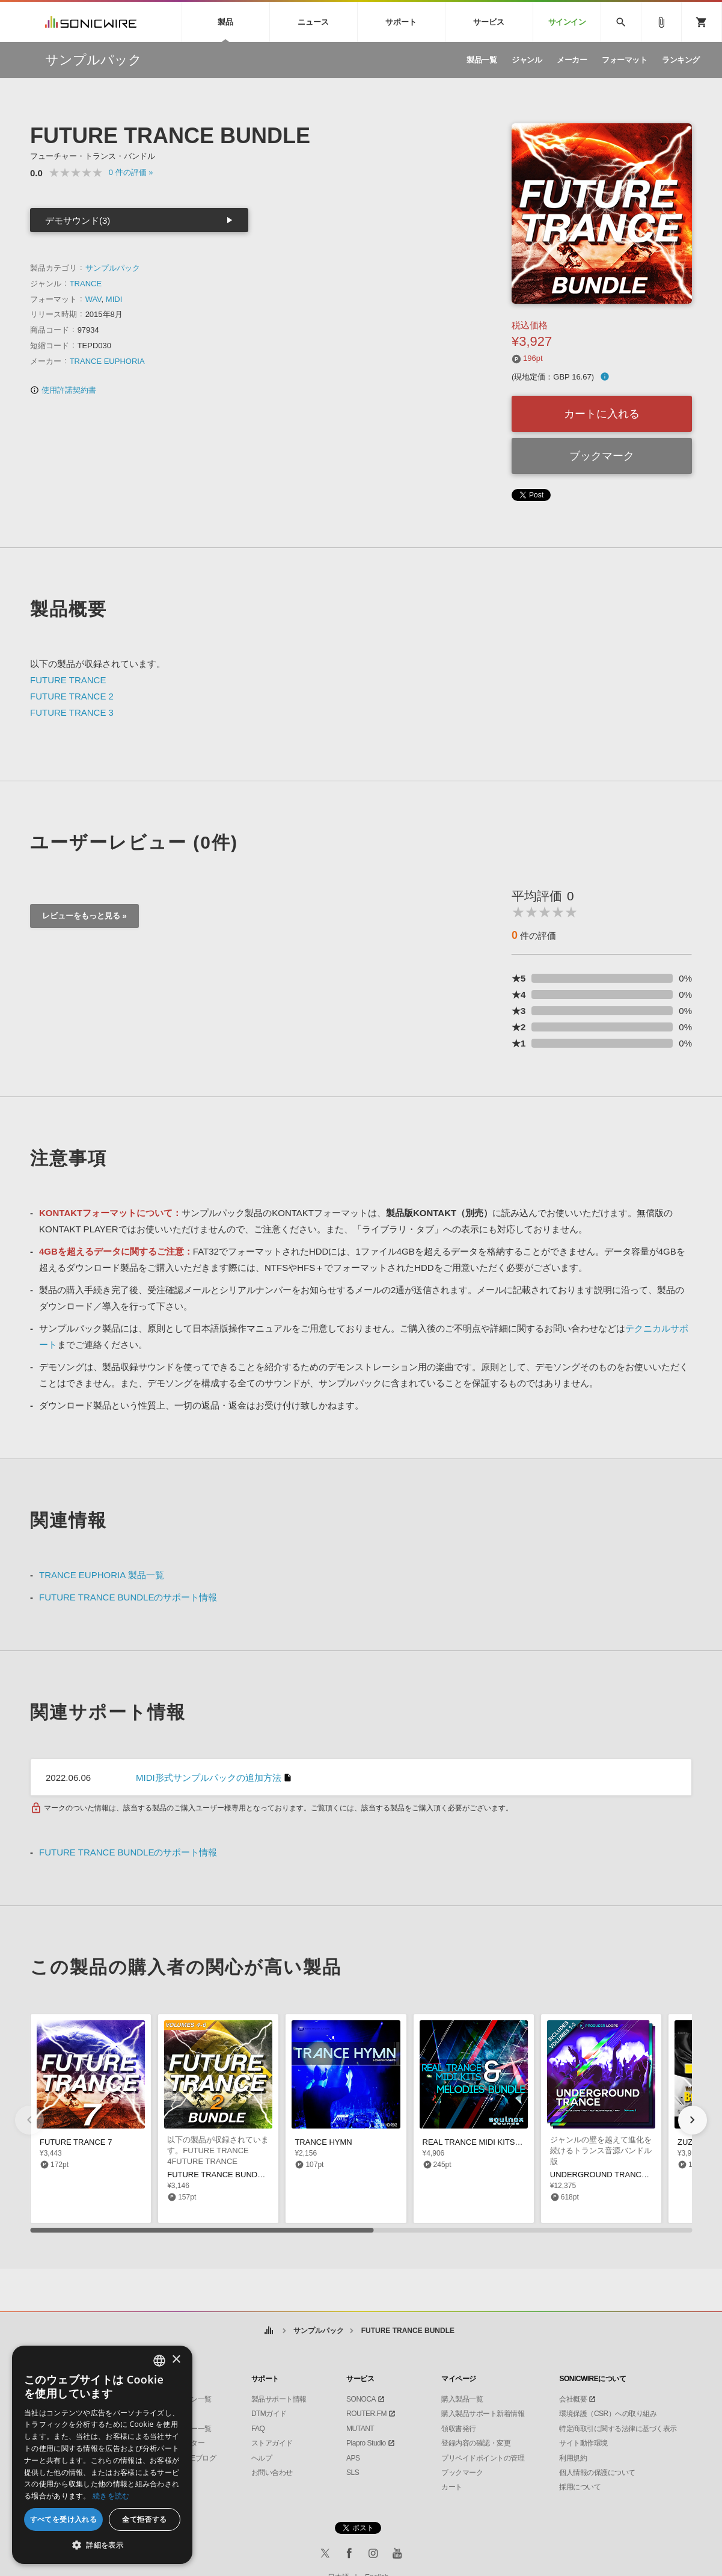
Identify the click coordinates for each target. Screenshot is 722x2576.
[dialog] (102, 2455)
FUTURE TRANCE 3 (72, 712)
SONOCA (361, 2399)
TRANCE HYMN (323, 2142)
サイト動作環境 (583, 2443)
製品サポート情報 (279, 2399)
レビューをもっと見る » (84, 915)
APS (353, 2458)
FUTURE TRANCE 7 (76, 2142)
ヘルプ (261, 2458)
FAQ (258, 2428)
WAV (93, 299)
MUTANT (360, 2428)
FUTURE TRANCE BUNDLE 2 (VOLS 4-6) (241, 2174)
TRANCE (86, 283)
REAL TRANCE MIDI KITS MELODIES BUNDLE (507, 2142)
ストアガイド (272, 2443)
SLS (352, 2472)
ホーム (269, 2330)
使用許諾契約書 (63, 390)
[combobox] (159, 2361)
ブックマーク (601, 456)
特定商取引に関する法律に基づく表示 (618, 2428)
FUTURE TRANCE (68, 680)
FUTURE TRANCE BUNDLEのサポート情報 (128, 1597)
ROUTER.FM (366, 2413)
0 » (131, 172)
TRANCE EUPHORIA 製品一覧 (101, 1575)
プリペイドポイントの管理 (482, 2458)
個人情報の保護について (597, 2472)
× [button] (175, 2359)
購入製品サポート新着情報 (482, 2413)
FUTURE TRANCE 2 (72, 696)
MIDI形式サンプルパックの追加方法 (208, 1777)
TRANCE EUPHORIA (107, 361)
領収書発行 (458, 2428)
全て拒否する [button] (144, 2519)
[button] (692, 2120)
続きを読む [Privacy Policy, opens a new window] (111, 2496)
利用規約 (573, 2458)
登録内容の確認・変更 (475, 2443)
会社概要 (573, 2399)
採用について (580, 2487)
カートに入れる (602, 414)
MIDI (114, 299)
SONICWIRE (90, 22)
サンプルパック (112, 267)
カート (451, 2487)
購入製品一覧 (462, 2399)
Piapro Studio (366, 2443)
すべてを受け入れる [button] (63, 2519)
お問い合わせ (272, 2472)
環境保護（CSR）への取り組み (607, 2413)
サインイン (567, 21)
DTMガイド (269, 2413)
